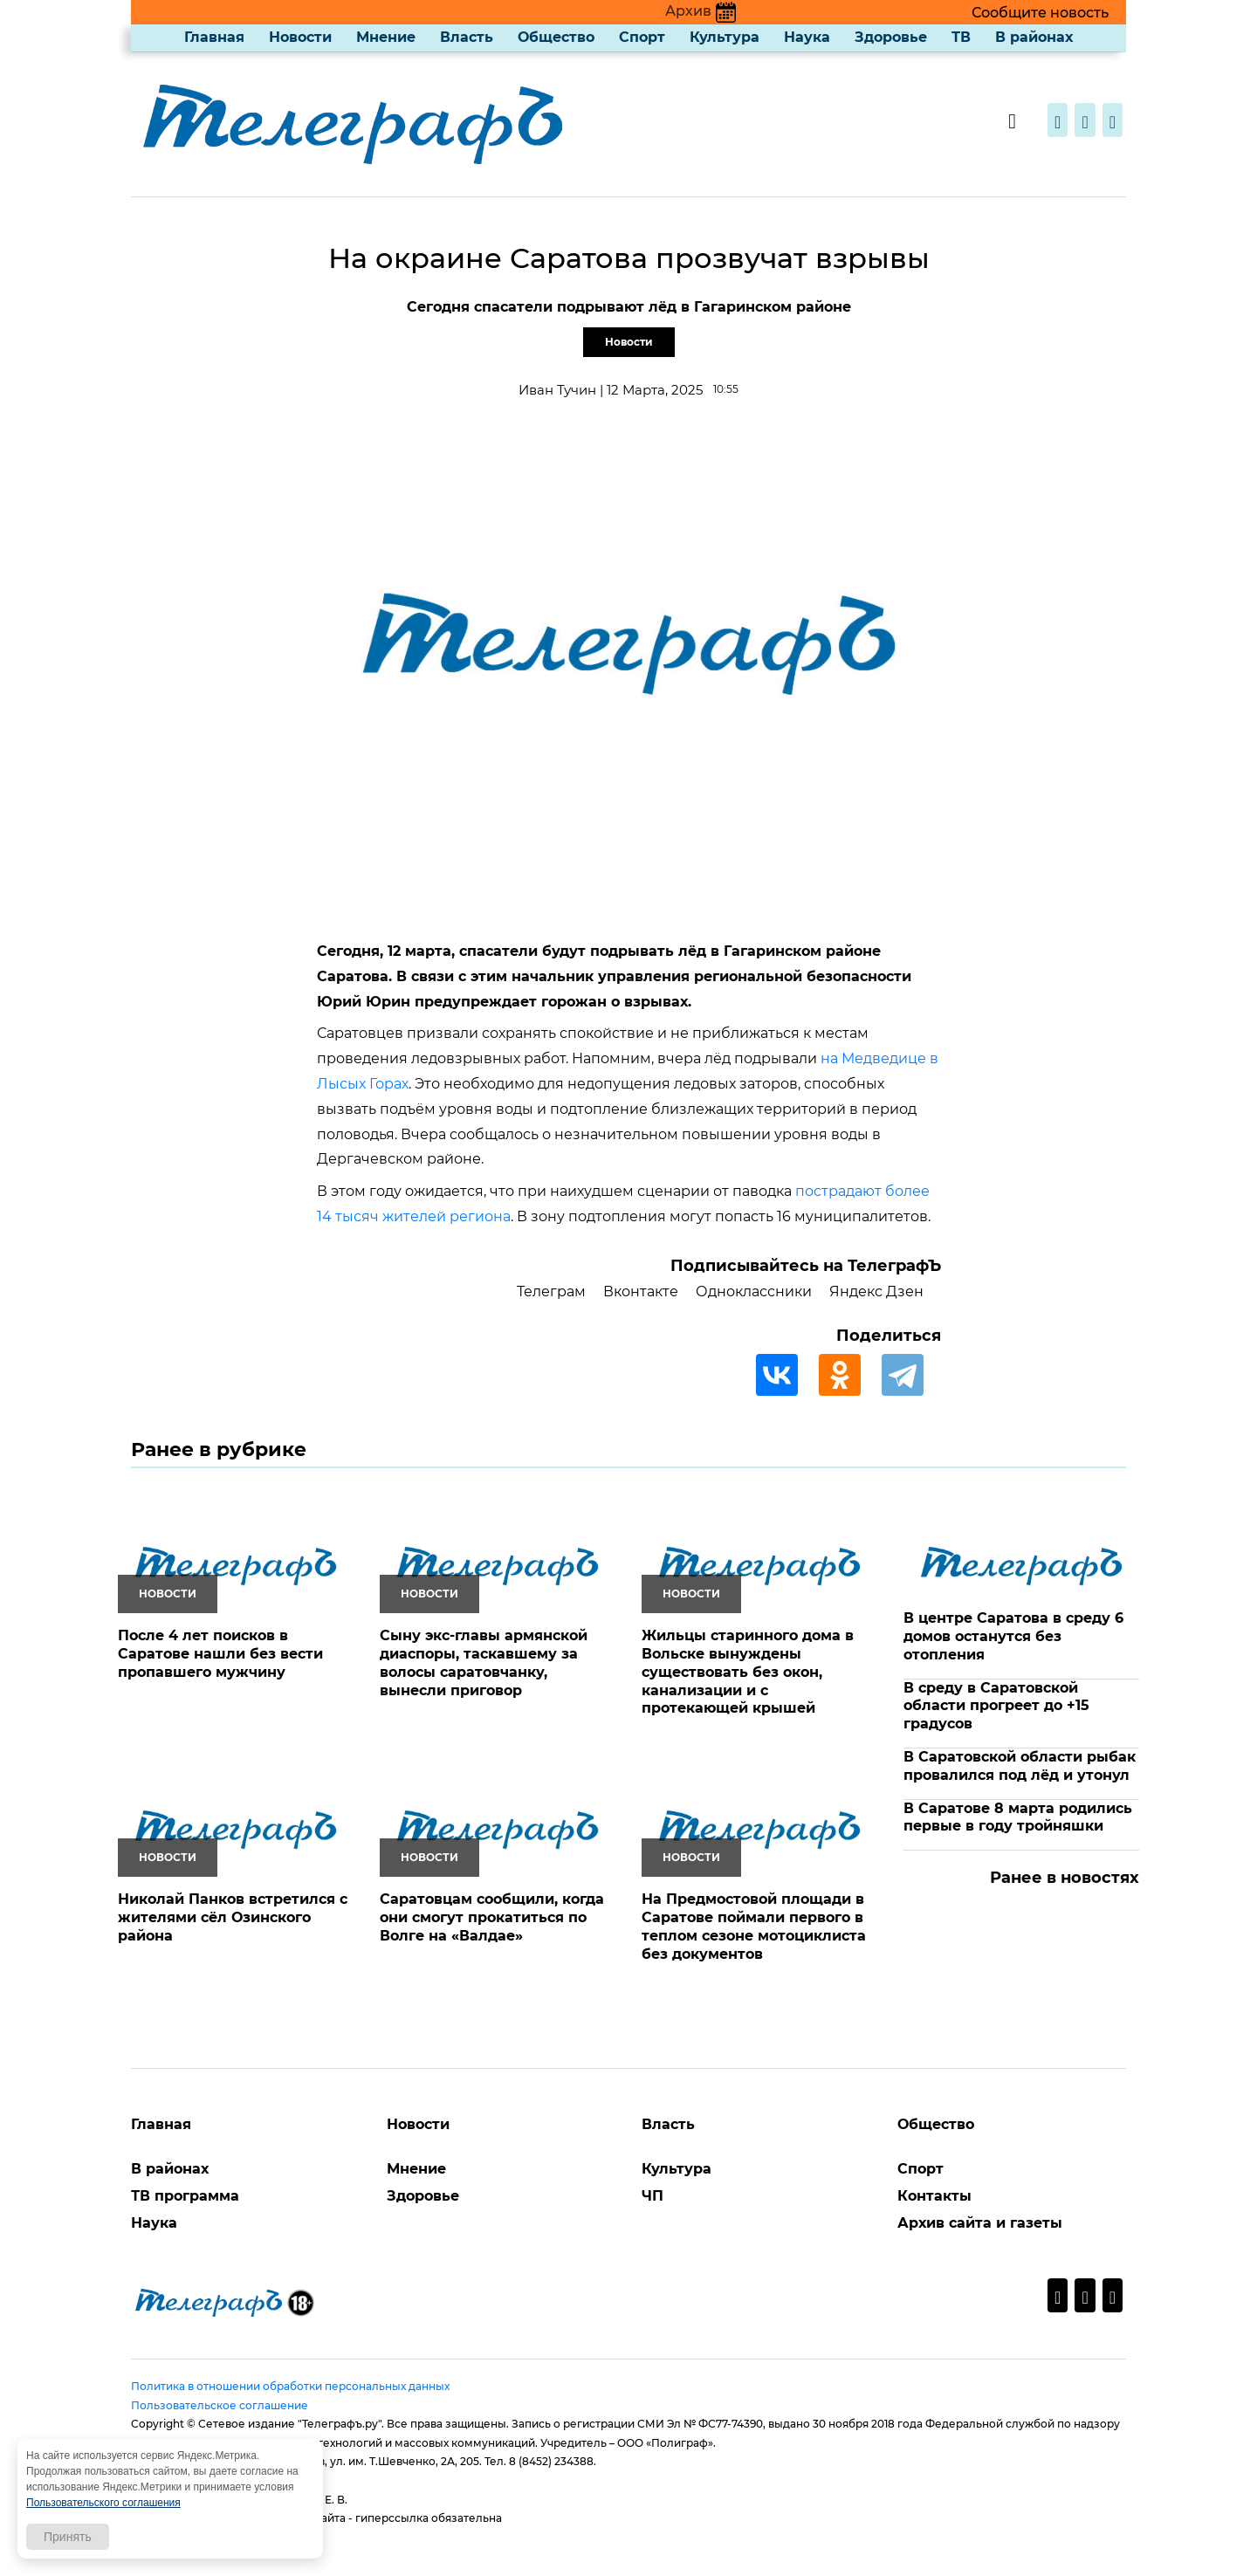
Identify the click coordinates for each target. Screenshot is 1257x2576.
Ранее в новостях (1064, 1877)
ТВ (961, 37)
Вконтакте (640, 1291)
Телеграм (551, 1291)
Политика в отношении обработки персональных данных (290, 2386)
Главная (214, 37)
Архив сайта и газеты (979, 2223)
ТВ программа (185, 2196)
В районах (1034, 37)
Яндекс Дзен (876, 1291)
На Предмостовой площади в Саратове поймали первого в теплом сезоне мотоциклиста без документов (754, 1926)
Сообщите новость (1040, 12)
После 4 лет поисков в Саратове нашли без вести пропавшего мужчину (220, 1653)
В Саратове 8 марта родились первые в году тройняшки (1017, 1817)
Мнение (386, 37)
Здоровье (891, 37)
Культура (724, 37)
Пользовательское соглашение (219, 2405)
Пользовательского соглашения (103, 2503)
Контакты (934, 2196)
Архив (700, 11)
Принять (68, 2537)
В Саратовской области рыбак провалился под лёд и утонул (1019, 1765)
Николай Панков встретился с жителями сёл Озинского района (232, 1917)
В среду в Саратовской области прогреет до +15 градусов (996, 1706)
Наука (807, 37)
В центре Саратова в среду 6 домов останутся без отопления (1013, 1636)
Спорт (642, 37)
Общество (556, 37)
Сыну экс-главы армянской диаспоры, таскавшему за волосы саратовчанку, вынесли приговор (483, 1662)
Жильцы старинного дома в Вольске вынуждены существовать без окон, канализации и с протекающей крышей (748, 1671)
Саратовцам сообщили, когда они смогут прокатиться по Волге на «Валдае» (492, 1917)
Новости (300, 37)
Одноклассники (754, 1291)
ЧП (652, 2196)
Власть (466, 37)
